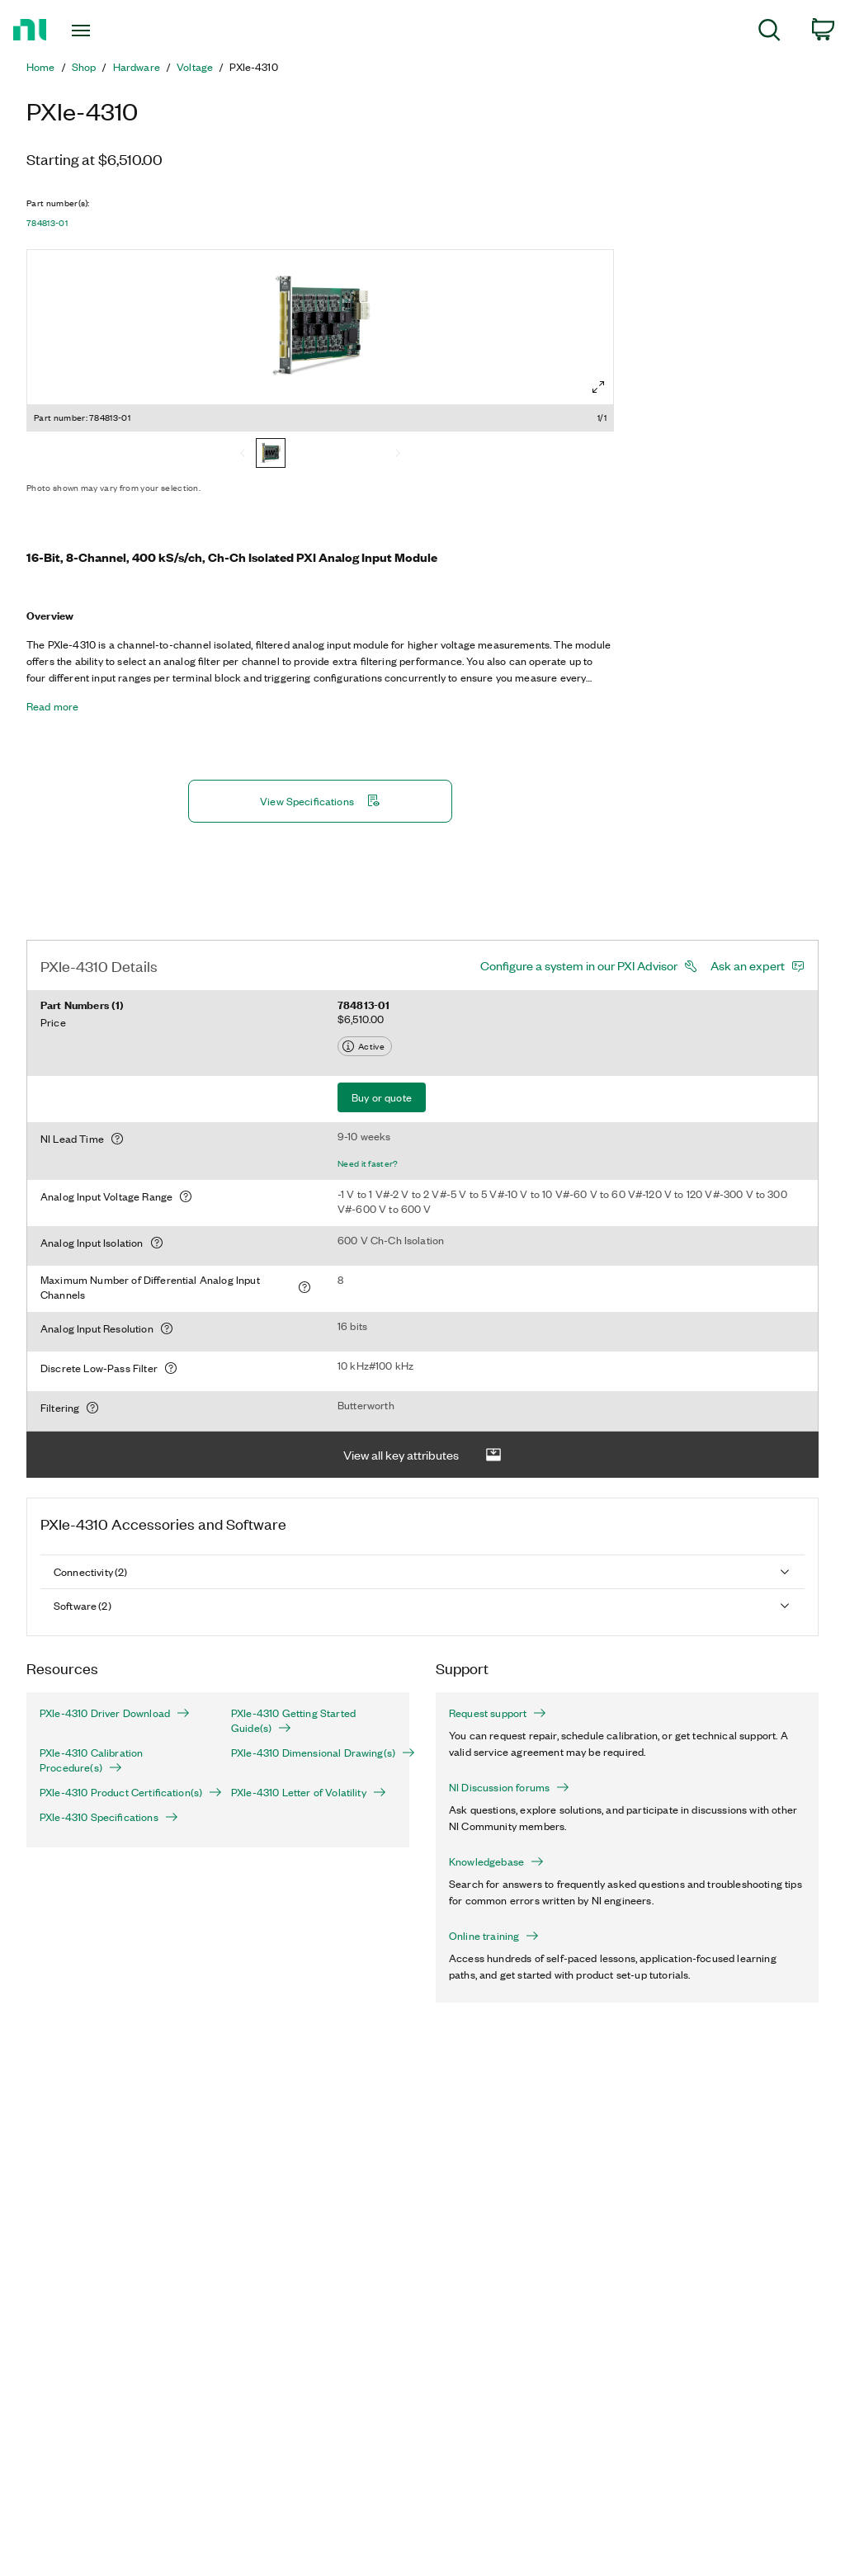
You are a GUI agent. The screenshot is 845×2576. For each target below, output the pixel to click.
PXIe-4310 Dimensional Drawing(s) (313, 1752)
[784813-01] (271, 454)
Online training (494, 1935)
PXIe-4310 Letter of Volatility (308, 1792)
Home (40, 66)
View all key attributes (422, 1455)
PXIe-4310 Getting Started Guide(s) (293, 1720)
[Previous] (242, 454)
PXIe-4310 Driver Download (115, 1713)
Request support (497, 1713)
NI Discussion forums (509, 1787)
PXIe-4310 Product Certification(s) (122, 1792)
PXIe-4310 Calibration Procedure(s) (91, 1760)
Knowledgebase (496, 1861)
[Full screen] (598, 387)
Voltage (195, 66)
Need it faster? (368, 1163)
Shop (84, 66)
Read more (52, 706)
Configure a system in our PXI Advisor (578, 965)
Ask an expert (747, 965)
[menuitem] (769, 33)
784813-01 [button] (47, 222)
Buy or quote (382, 1097)
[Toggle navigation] (110, 30)
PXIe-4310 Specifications (109, 1816)
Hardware (136, 66)
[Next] (397, 454)
